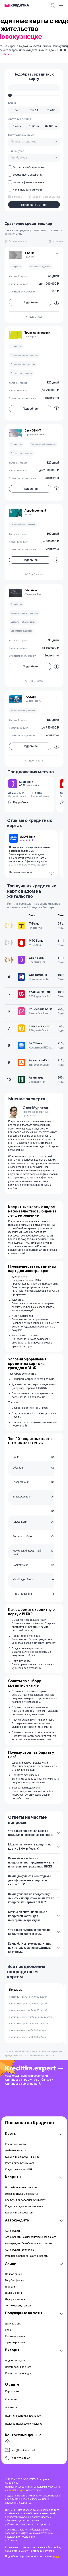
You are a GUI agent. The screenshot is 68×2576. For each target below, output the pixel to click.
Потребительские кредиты (21, 2187)
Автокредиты (13, 2230)
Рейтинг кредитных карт (19, 2163)
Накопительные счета (18, 2366)
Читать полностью (20, 872)
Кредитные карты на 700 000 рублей (28, 2010)
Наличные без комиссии (25, 189)
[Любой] (16, 126)
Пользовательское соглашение (23, 2423)
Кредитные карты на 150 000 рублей (28, 1997)
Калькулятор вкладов (18, 2373)
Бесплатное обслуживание (26, 167)
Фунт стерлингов (15, 2342)
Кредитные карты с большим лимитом (29, 2023)
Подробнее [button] (30, 302)
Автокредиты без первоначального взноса (30, 2236)
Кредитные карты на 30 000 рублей (27, 2030)
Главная (9, 2051)
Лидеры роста (13, 2292)
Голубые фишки (14, 2280)
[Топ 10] (34, 110)
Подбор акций (13, 2274)
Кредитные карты (47, 2051)
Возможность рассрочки (25, 175)
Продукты (25, 2051)
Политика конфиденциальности (24, 2415)
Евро (8, 2329)
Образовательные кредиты (21, 2193)
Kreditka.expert (17, 2490)
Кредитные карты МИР (18, 2169)
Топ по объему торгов (18, 2305)
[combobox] (34, 142)
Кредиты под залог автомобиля (24, 2206)
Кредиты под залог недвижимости (25, 2200)
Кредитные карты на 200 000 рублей (28, 2003)
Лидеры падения (15, 2299)
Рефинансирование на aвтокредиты (26, 2255)
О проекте (11, 2407)
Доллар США (12, 2323)
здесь (56, 2556)
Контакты (11, 2399)
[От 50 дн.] (34, 126)
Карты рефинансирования (26, 182)
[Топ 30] (51, 110)
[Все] (16, 110)
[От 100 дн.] (51, 126)
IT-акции (10, 2286)
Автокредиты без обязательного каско (28, 2243)
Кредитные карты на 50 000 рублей (27, 2037)
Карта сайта (12, 2391)
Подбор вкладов (15, 2360)
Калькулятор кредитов (19, 2212)
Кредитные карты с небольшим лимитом (30, 2017)
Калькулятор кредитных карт (22, 2156)
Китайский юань (15, 2336)
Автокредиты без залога (19, 2249)
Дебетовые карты (15, 2150)
